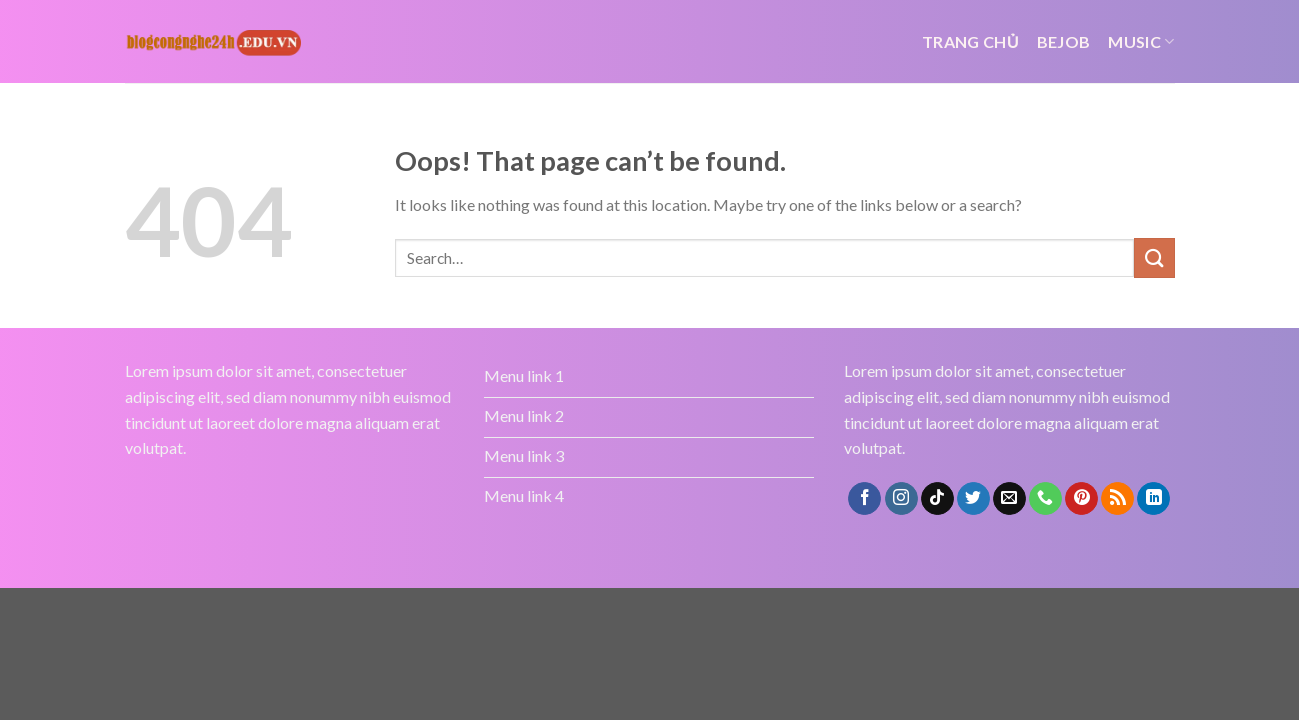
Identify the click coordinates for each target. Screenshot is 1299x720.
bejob (1064, 41)
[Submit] (1154, 257)
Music (1141, 41)
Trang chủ (970, 41)
